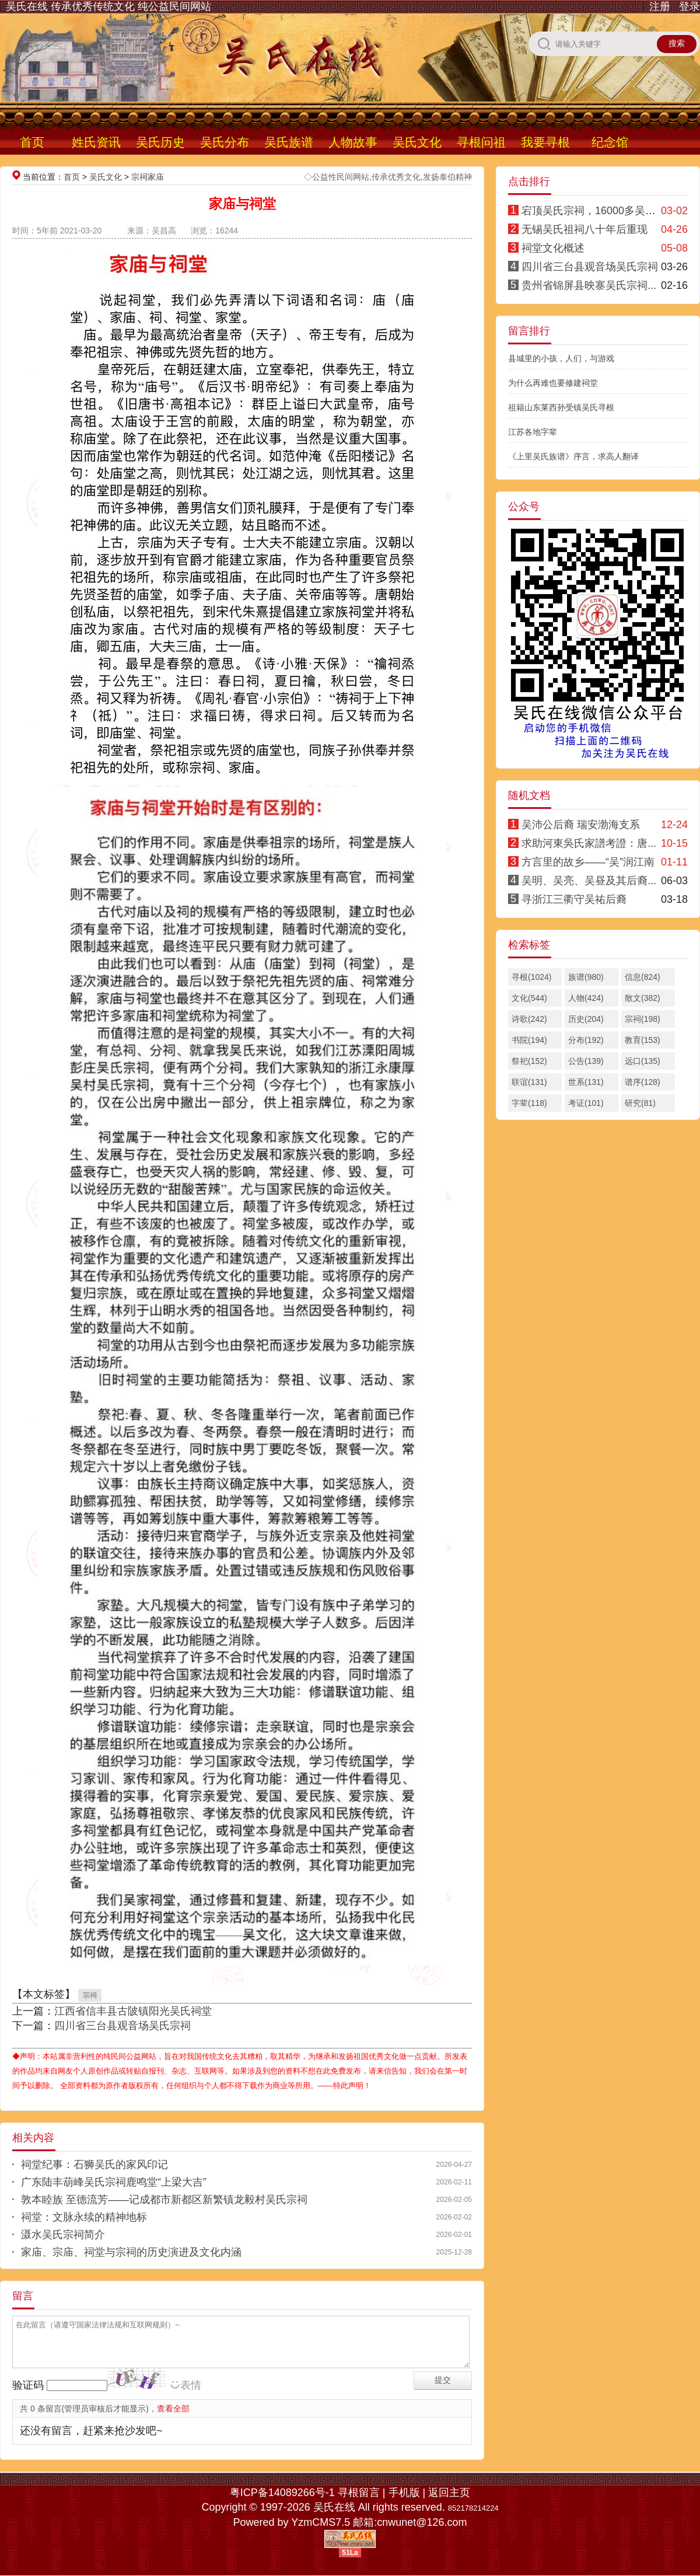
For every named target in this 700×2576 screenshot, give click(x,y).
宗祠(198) (642, 1019)
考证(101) (586, 1103)
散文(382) (642, 998)
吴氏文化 (417, 142)
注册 (659, 6)
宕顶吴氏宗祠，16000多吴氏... (593, 211)
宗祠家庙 (147, 176)
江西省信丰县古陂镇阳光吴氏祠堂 (133, 2011)
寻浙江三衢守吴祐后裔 (574, 899)
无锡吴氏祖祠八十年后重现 (585, 229)
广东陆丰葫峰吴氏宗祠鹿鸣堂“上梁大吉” (113, 2182)
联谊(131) (529, 1082)
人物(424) (586, 998)
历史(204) (586, 1019)
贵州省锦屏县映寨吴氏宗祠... (589, 285)
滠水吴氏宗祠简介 (63, 2234)
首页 (32, 142)
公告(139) (586, 1061)
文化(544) (529, 998)
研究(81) (640, 1103)
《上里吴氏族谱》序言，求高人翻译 (573, 456)
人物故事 (352, 142)
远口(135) (642, 1061)
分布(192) (586, 1040)
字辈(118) (529, 1103)
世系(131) (586, 1082)
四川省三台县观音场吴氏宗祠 (122, 2026)
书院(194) (529, 1040)
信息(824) (642, 977)
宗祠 (90, 1995)
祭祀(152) (529, 1061)
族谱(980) (586, 977)
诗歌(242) (529, 1019)
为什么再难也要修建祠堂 (553, 383)
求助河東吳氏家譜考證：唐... (589, 843)
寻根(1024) (531, 977)
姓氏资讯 (96, 142)
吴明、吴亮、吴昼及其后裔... (589, 880)
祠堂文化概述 (553, 248)
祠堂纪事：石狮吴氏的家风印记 (94, 2164)
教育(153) (642, 1040)
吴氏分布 (224, 142)
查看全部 (173, 2408)
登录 (689, 6)
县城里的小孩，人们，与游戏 (561, 358)
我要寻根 (545, 142)
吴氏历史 (160, 142)
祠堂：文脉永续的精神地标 (84, 2217)
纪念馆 (610, 142)
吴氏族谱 (288, 142)
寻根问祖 (481, 142)
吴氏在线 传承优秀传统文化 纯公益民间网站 (108, 6)
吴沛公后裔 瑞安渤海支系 (581, 824)
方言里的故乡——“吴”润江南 (588, 862)
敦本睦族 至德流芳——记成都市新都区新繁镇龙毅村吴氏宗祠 (164, 2199)
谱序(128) (642, 1082)
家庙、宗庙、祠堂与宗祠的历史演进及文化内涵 (131, 2252)
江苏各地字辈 (532, 432)
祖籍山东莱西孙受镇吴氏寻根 (561, 407)
